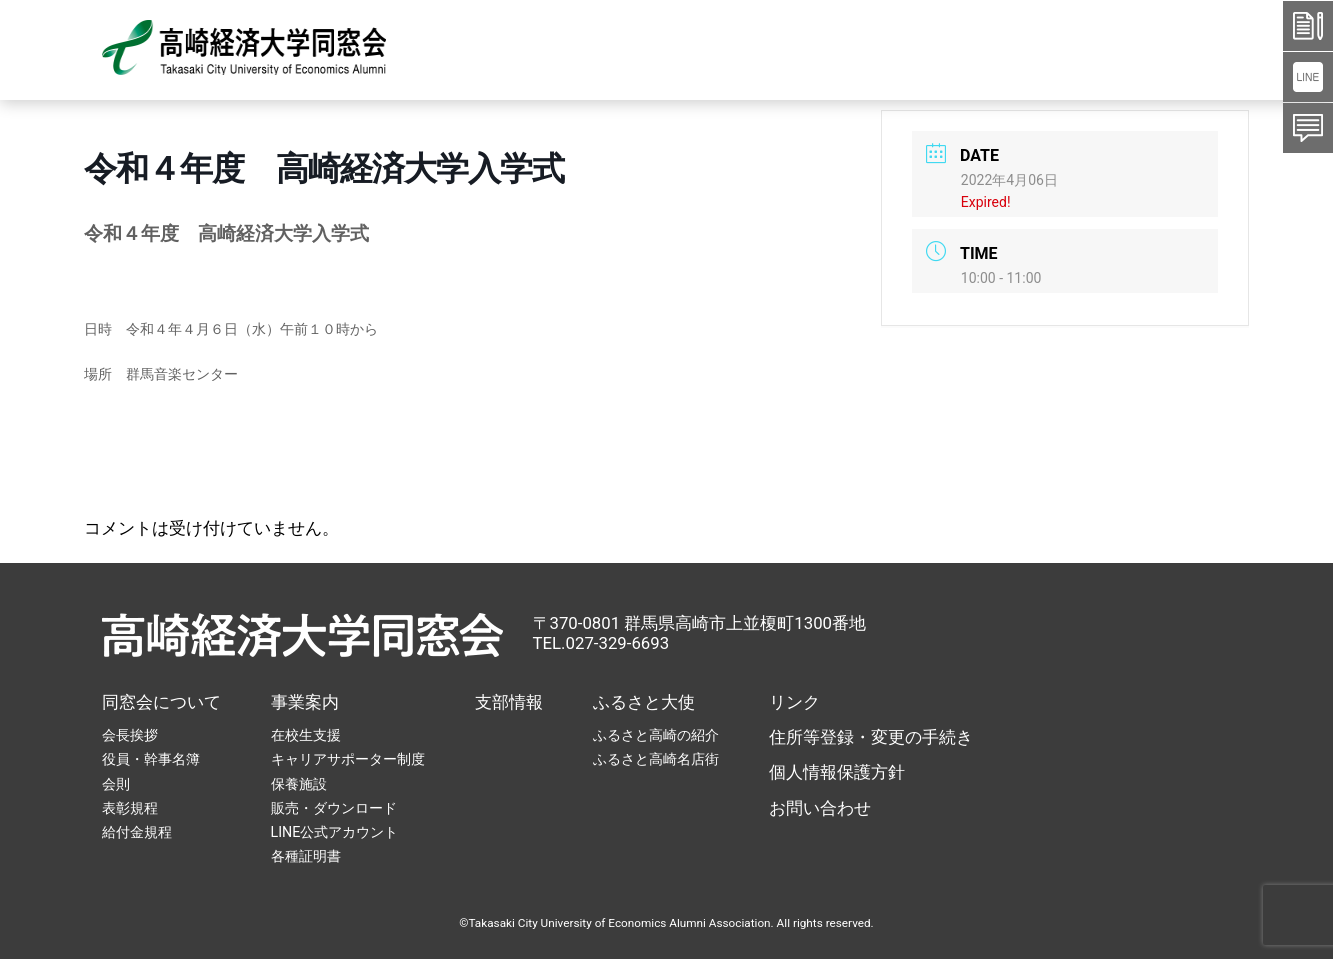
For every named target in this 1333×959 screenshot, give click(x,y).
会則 (116, 784)
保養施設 (299, 784)
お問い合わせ (820, 808)
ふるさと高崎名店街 (656, 759)
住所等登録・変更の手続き (871, 737)
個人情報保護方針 (837, 772)
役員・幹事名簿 (151, 759)
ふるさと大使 (644, 702)
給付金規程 (137, 832)
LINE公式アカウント (335, 832)
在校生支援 (306, 735)
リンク (794, 702)
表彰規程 (130, 808)
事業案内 (305, 702)
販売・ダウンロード (334, 808)
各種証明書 (306, 856)
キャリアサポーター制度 (348, 759)
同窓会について (161, 702)
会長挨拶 (130, 735)
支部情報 (509, 702)
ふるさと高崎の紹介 (656, 735)
